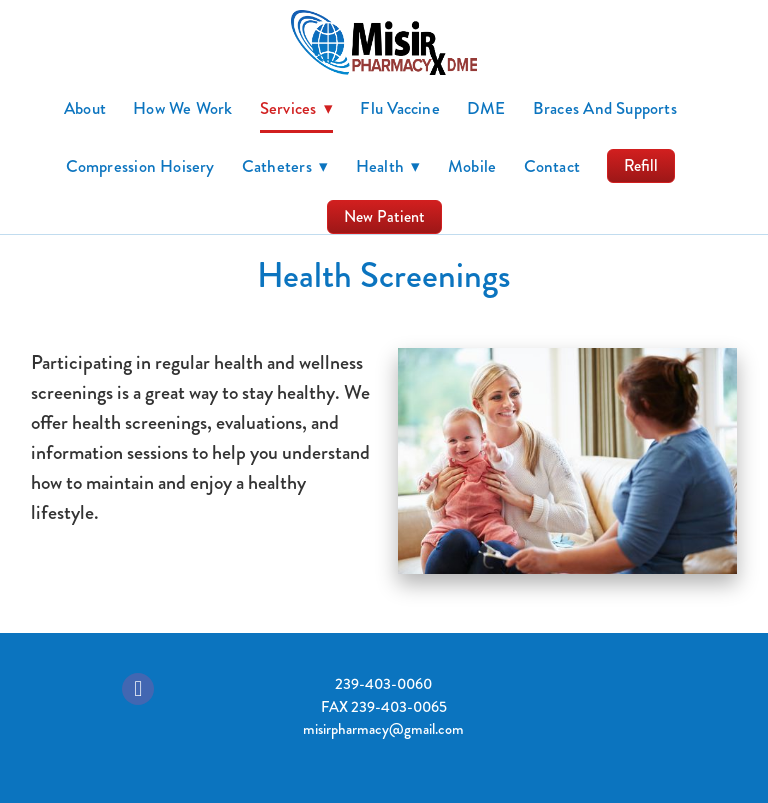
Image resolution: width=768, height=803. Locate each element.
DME (486, 108)
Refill (641, 165)
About (85, 108)
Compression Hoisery (140, 166)
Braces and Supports (605, 108)
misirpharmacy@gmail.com (383, 729)
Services (297, 108)
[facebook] (138, 689)
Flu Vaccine (399, 108)
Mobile (472, 166)
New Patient (384, 216)
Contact (552, 166)
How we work (182, 108)
